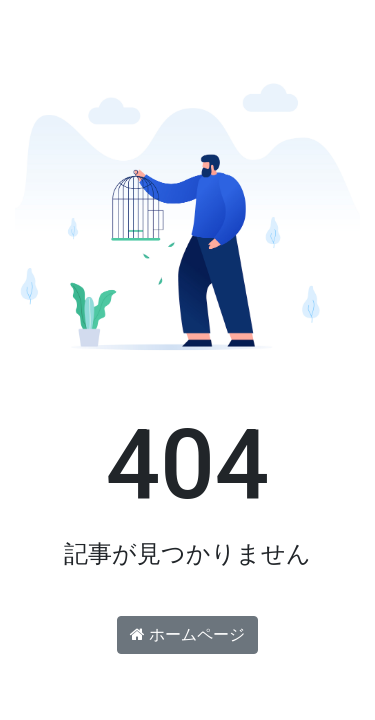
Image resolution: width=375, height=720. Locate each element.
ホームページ (187, 634)
